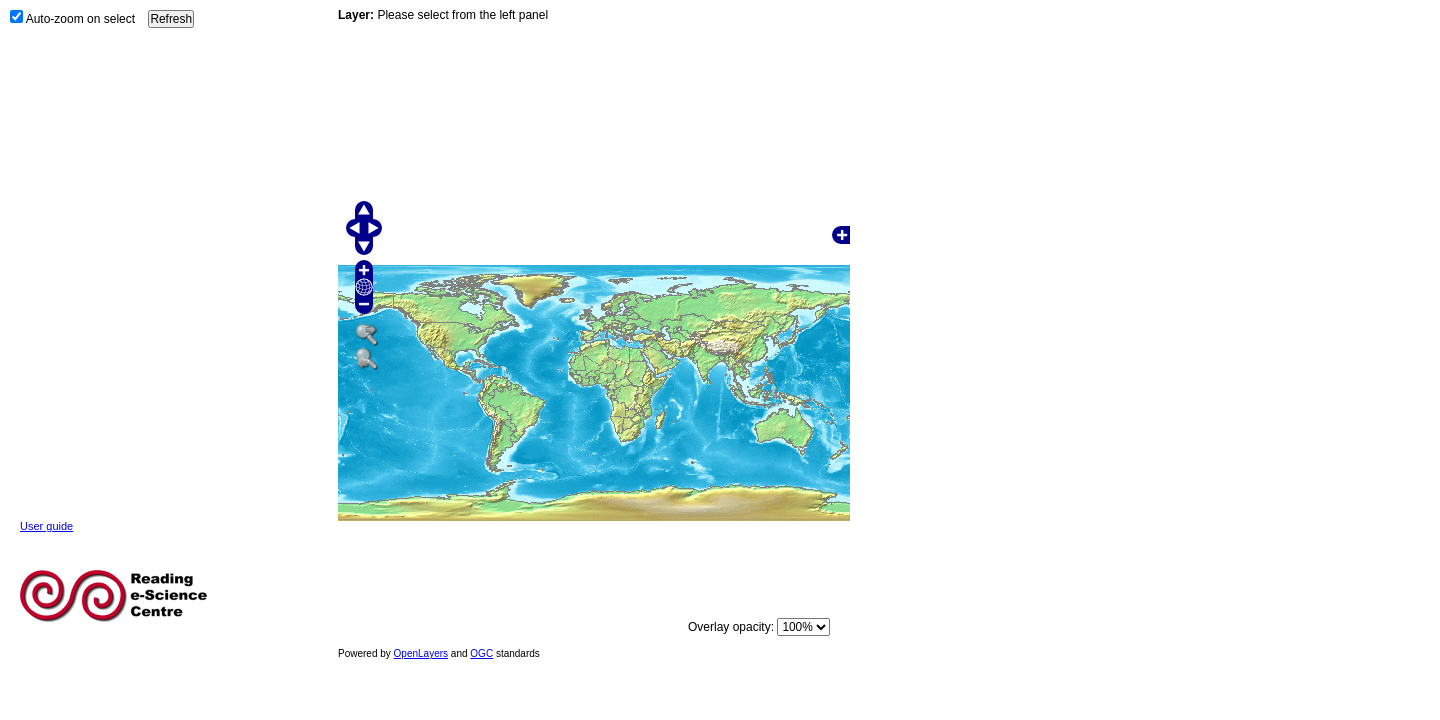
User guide (46, 526)
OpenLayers (421, 653)
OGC (481, 653)
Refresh (171, 19)
